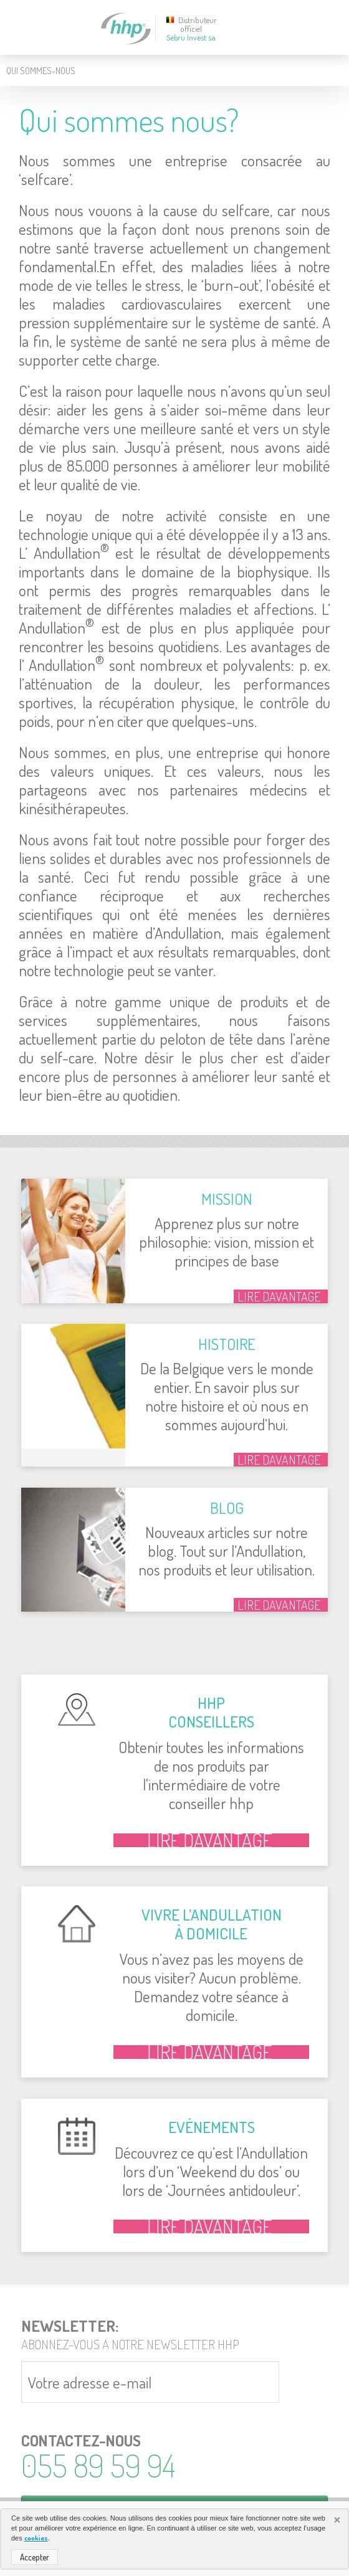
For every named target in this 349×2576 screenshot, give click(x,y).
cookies (36, 2538)
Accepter (34, 2557)
